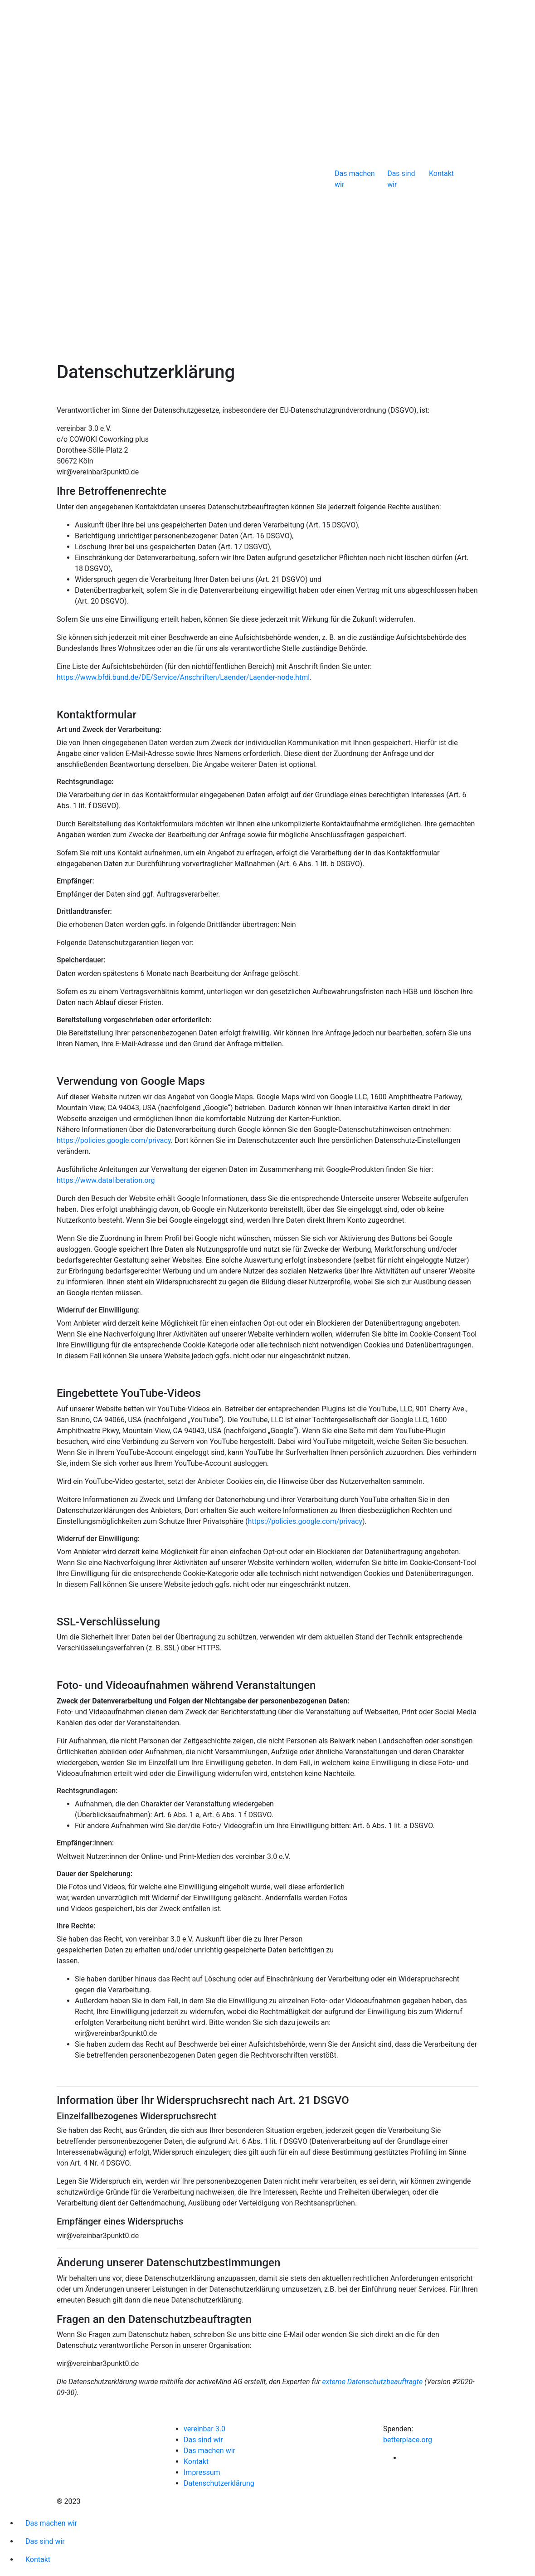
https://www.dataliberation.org (106, 1180)
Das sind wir (401, 179)
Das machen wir (355, 179)
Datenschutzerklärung (219, 2483)
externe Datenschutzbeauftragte (372, 2381)
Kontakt (441, 173)
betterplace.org (407, 2439)
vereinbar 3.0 (204, 2429)
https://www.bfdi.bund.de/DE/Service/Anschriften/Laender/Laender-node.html (183, 677)
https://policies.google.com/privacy (114, 1140)
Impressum (202, 2472)
